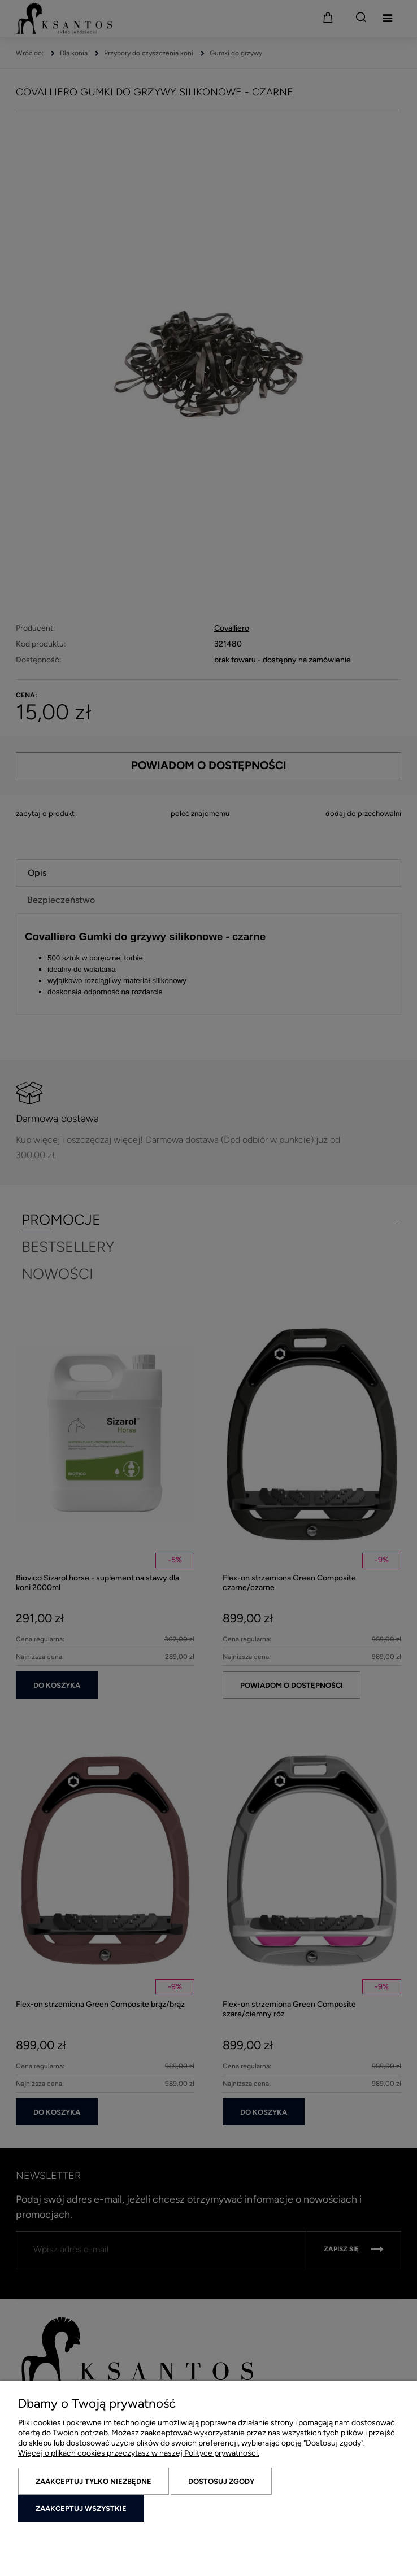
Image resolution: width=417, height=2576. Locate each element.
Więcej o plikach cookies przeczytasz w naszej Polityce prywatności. (138, 2453)
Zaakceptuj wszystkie (81, 2508)
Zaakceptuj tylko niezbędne (93, 2481)
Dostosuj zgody (221, 2481)
